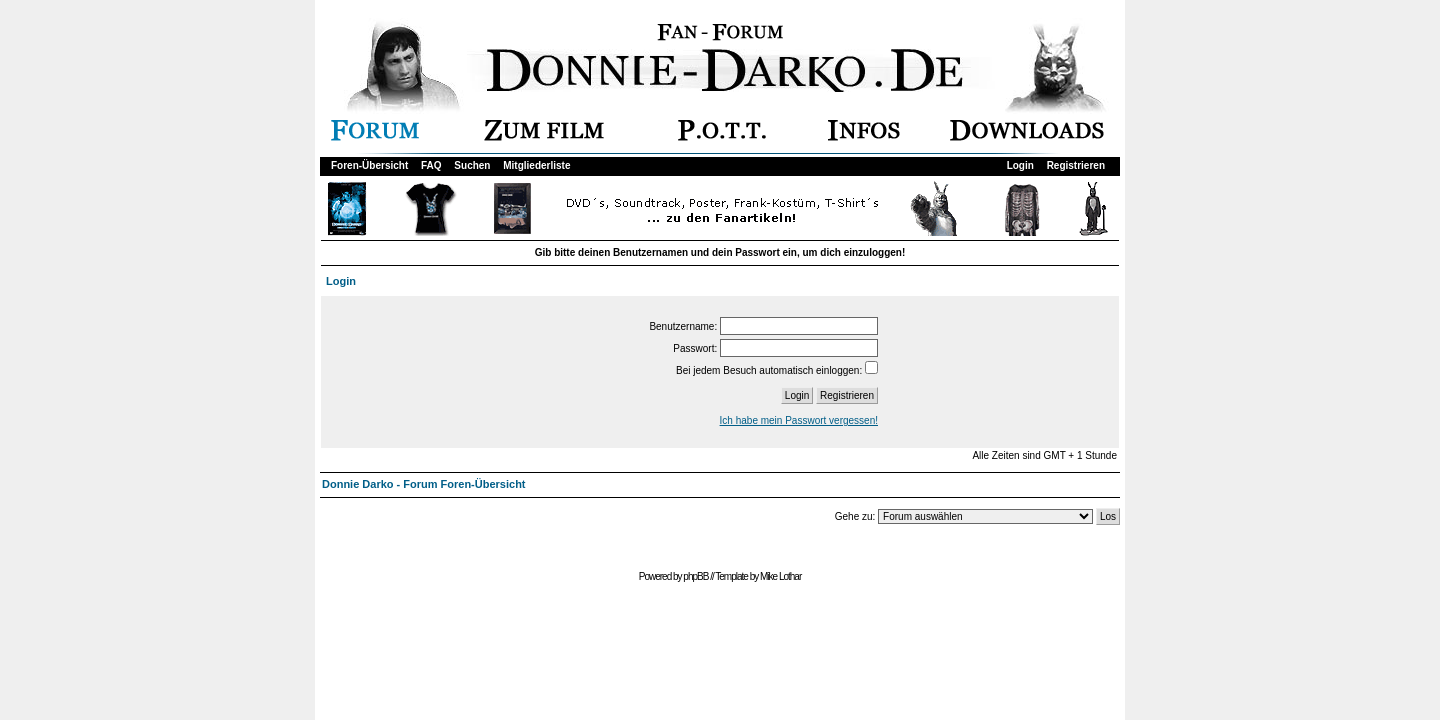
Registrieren (1076, 165)
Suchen (472, 165)
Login (1020, 165)
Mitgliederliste (536, 165)
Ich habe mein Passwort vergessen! (799, 420)
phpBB (695, 576)
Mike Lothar (780, 576)
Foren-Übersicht (369, 165)
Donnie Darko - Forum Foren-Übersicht (424, 484)
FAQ (431, 165)
